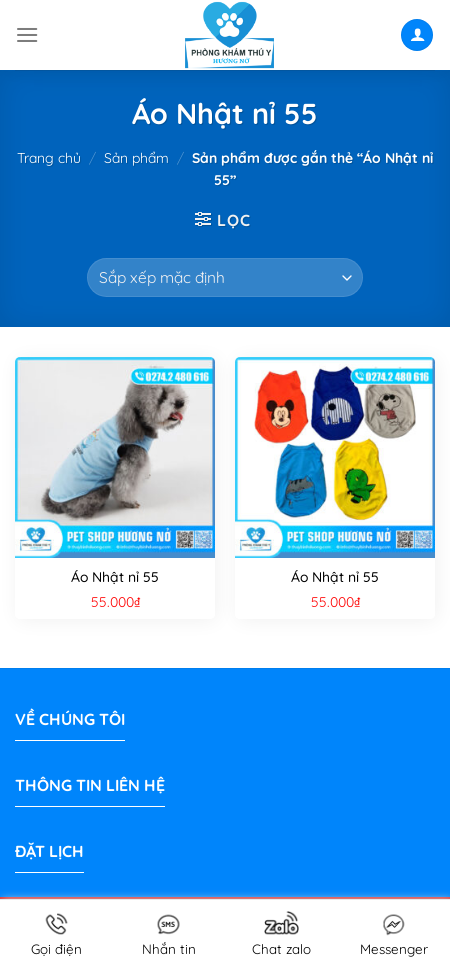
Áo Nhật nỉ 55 (115, 577)
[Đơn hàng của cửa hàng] (225, 277)
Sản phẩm (136, 158)
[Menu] (27, 34)
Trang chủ (49, 158)
